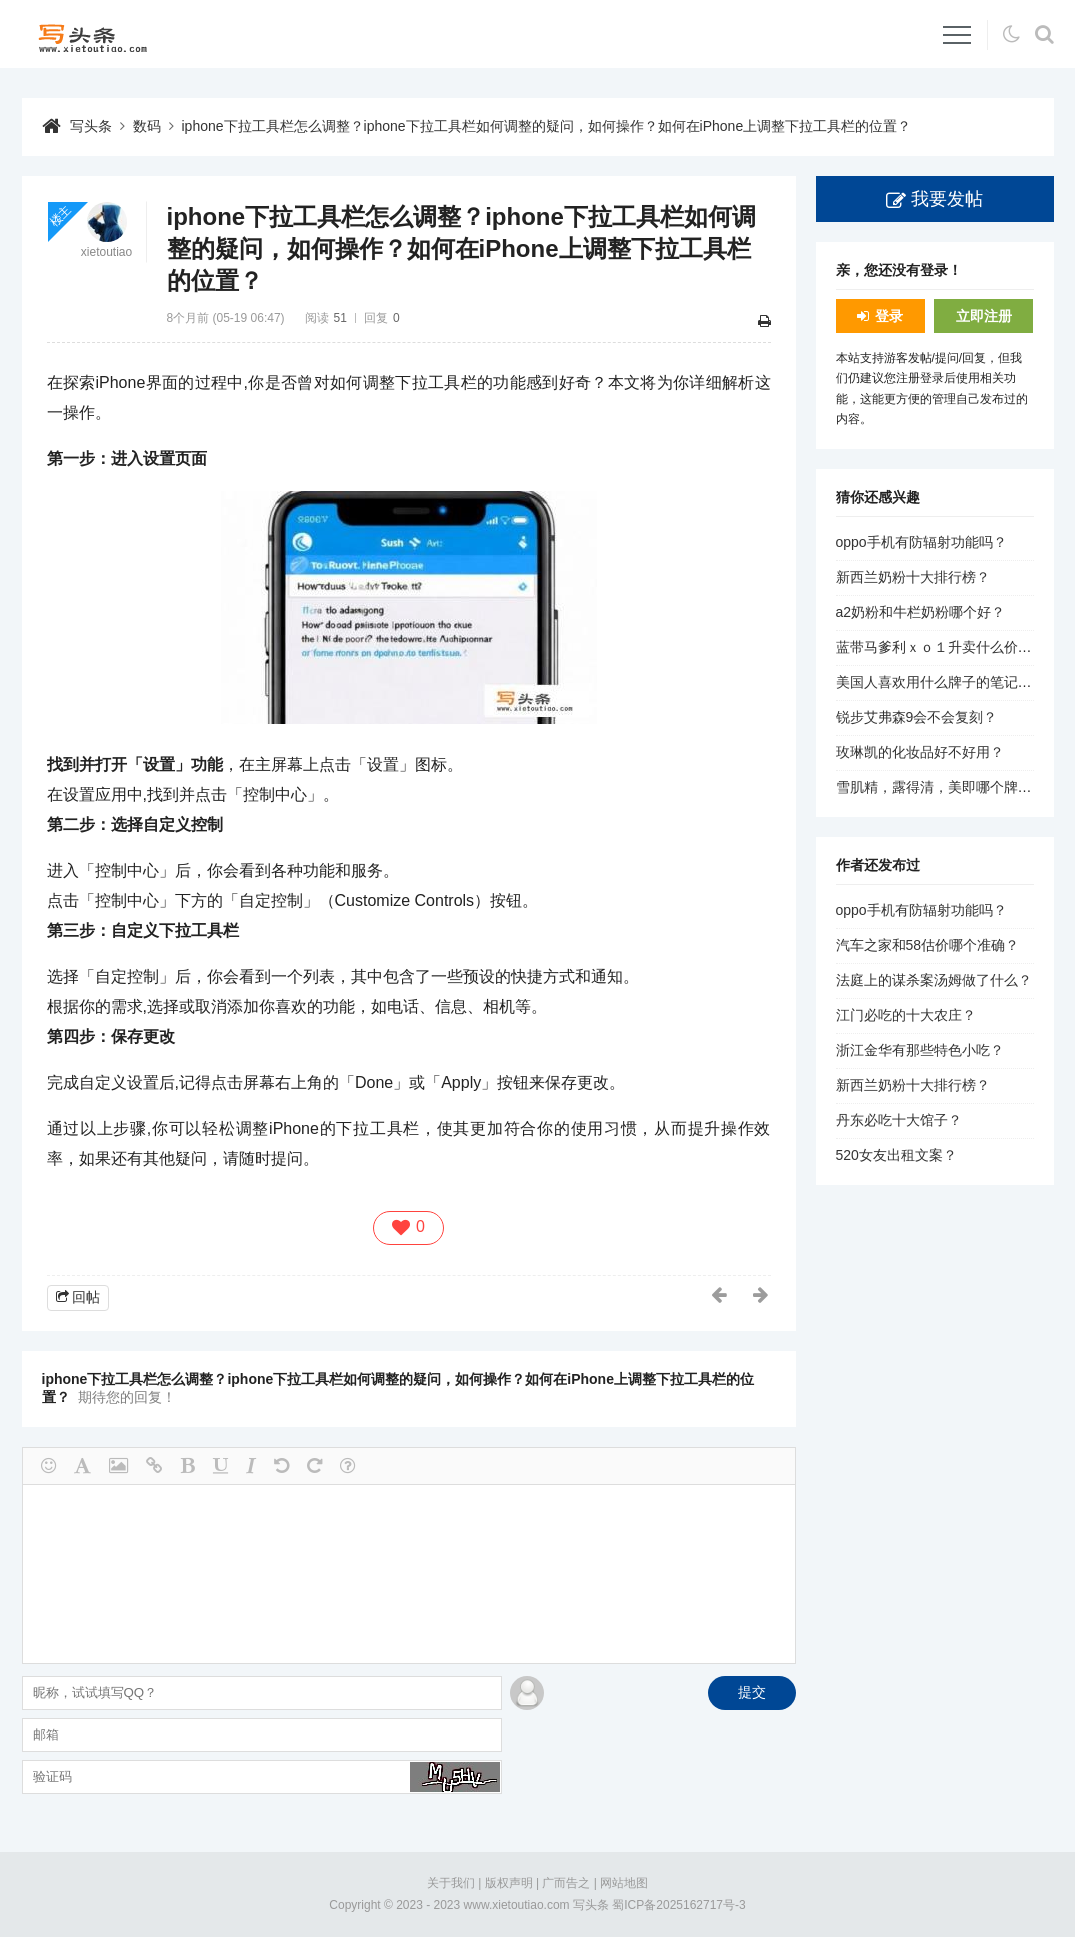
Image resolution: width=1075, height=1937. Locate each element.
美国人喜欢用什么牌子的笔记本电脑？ (955, 682)
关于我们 (451, 1883)
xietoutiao (106, 252)
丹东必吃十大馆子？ (899, 1120)
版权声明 (509, 1883)
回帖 (86, 1297)
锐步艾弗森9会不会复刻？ (917, 717)
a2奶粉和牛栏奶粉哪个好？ (921, 612)
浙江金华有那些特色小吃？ (920, 1050)
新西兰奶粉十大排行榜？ (913, 577)
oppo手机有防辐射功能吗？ (921, 542)
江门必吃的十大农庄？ (906, 1015)
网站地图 (624, 1883)
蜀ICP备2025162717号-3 (678, 1905)
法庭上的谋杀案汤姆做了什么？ (934, 980)
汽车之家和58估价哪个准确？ (928, 945)
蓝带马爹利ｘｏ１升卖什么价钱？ (941, 647)
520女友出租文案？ (896, 1155)
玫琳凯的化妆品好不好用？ (920, 752)
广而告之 (566, 1883)
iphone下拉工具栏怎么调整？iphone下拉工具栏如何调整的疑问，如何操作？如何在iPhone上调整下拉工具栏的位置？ (547, 126)
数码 (147, 126)
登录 (889, 316)
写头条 (91, 126)
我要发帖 (947, 199)
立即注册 (984, 316)
